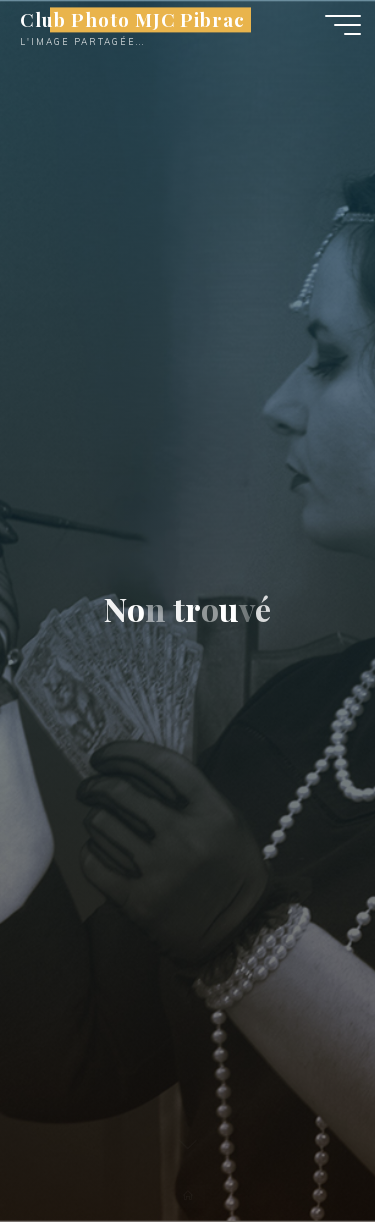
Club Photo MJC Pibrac (132, 19)
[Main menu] (343, 25)
